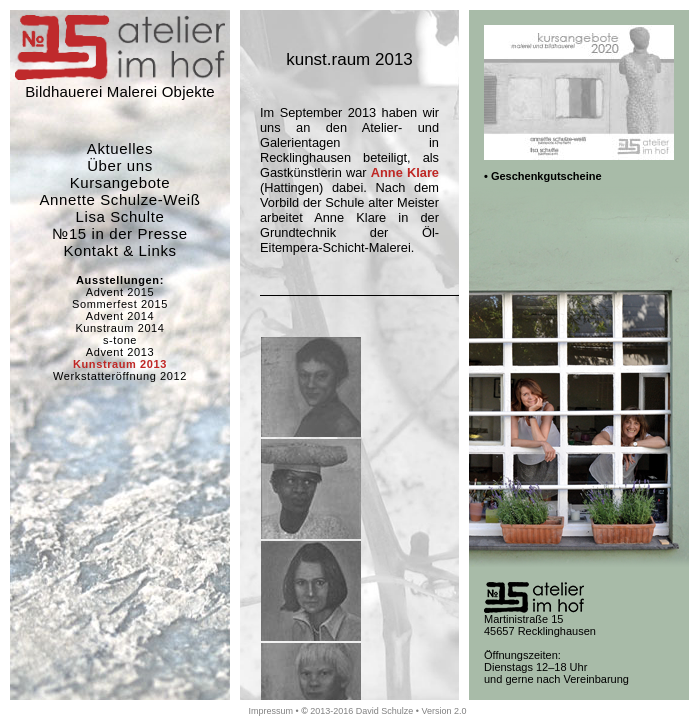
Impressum (270, 711)
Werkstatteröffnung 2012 (120, 376)
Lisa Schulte (120, 216)
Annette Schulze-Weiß (120, 199)
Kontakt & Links (119, 250)
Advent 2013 (120, 352)
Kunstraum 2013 (120, 364)
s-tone (120, 340)
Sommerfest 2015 (120, 304)
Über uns (120, 165)
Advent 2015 (120, 292)
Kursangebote (120, 182)
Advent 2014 (120, 316)
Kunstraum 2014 (119, 328)
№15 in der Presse (120, 233)
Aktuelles (120, 148)
